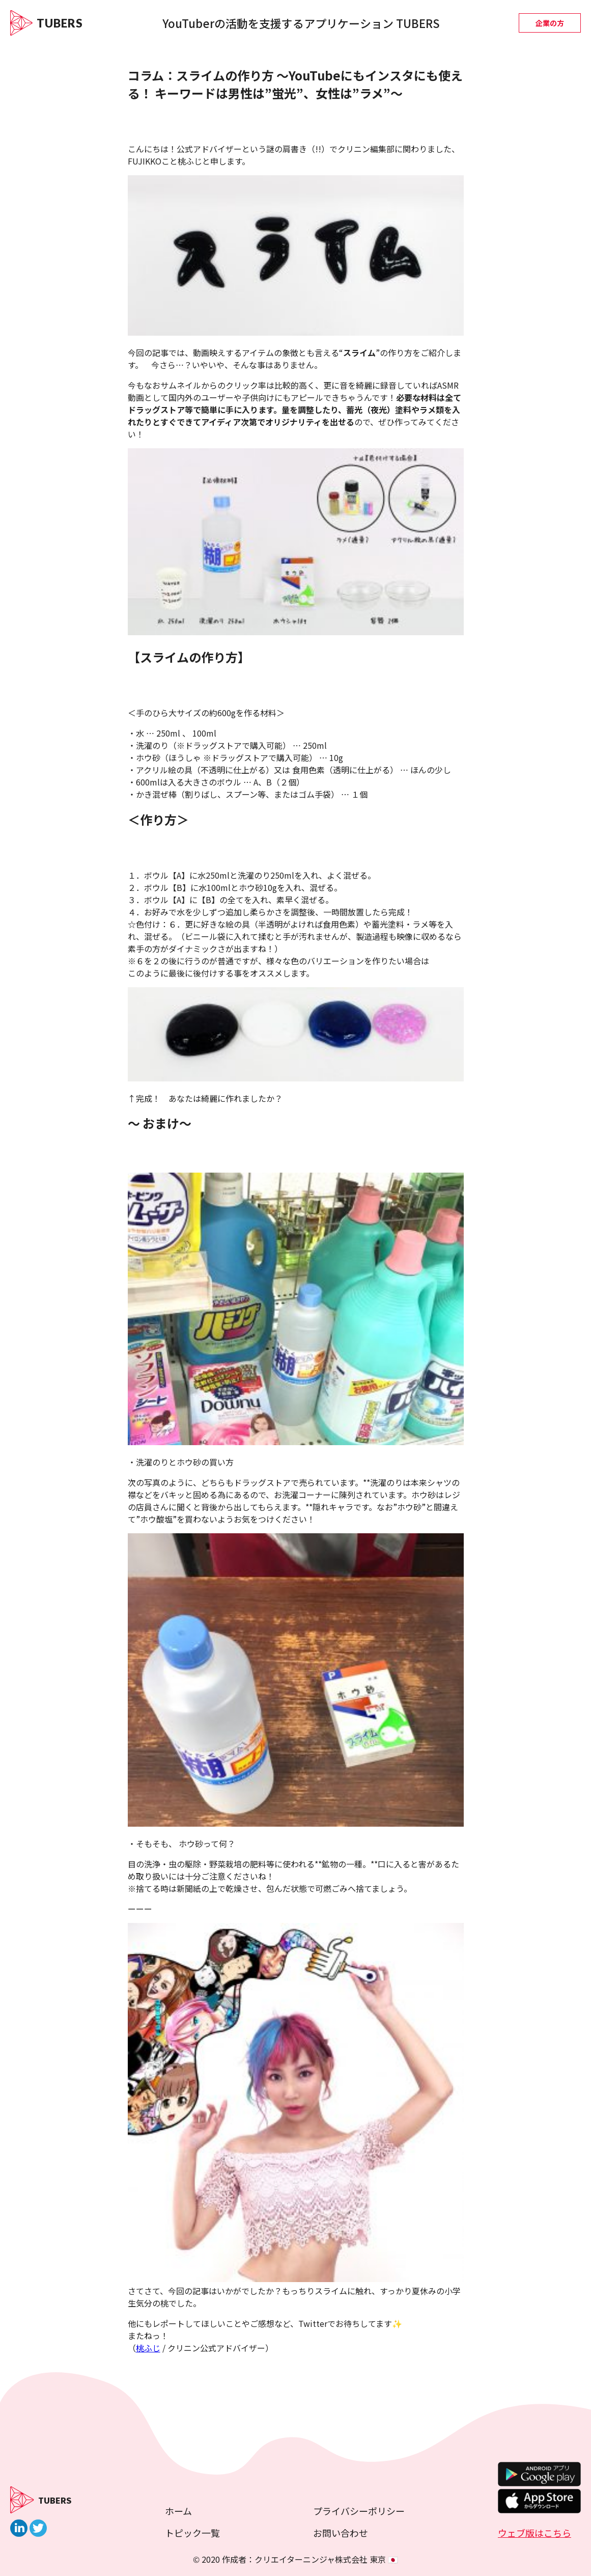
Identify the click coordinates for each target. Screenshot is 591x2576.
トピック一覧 (192, 2532)
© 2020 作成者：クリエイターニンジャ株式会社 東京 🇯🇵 (295, 2559)
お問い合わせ (340, 2532)
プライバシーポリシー (359, 2510)
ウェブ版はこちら (534, 2532)
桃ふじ (148, 2348)
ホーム (178, 2510)
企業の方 (550, 23)
